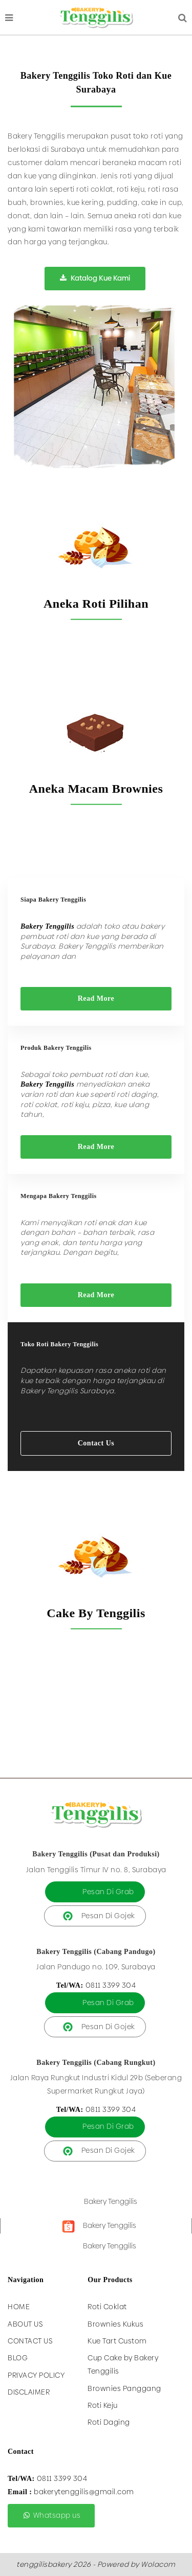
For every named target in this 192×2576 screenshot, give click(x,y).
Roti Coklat (107, 2307)
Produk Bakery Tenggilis (56, 1047)
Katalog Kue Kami (95, 278)
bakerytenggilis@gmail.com (84, 2492)
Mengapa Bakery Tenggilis (58, 1196)
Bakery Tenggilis (110, 2201)
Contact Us (96, 1443)
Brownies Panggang (124, 2388)
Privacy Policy (36, 2375)
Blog (18, 2358)
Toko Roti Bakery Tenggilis (59, 1344)
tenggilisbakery (44, 2564)
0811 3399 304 (111, 1985)
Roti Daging (109, 2422)
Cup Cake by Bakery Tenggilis (123, 2364)
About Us (25, 2324)
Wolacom (158, 2564)
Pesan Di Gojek (108, 1916)
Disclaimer (29, 2392)
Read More (96, 998)
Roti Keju (103, 2405)
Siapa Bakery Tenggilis (53, 899)
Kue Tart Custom (117, 2341)
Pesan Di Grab (108, 1892)
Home (19, 2307)
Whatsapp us (51, 2515)
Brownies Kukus (115, 2324)
